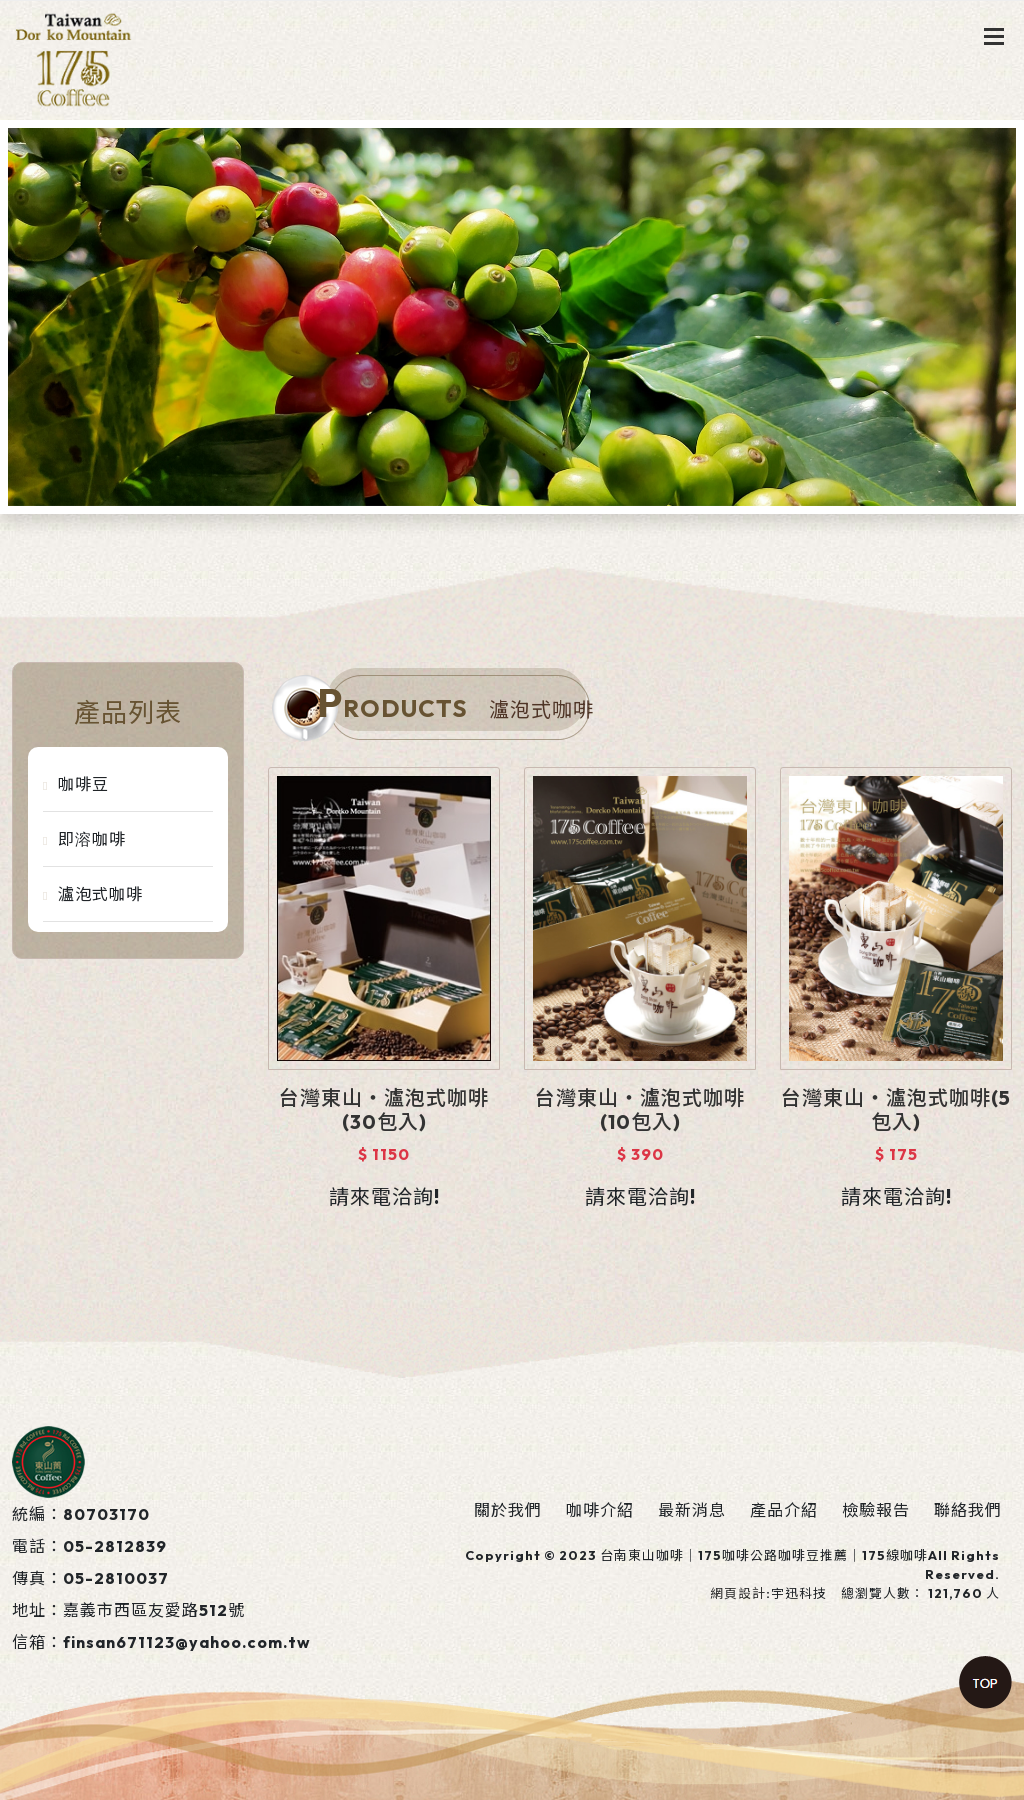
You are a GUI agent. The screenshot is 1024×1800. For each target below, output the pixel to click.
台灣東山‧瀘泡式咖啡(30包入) (384, 1109)
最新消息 (692, 1510)
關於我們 (508, 1510)
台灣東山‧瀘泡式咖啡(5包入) (896, 1109)
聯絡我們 (968, 1510)
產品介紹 (784, 1510)
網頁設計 (738, 1593)
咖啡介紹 (600, 1510)
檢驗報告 (876, 1510)
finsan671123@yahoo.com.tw (187, 1642)
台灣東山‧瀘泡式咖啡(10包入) (640, 1109)
